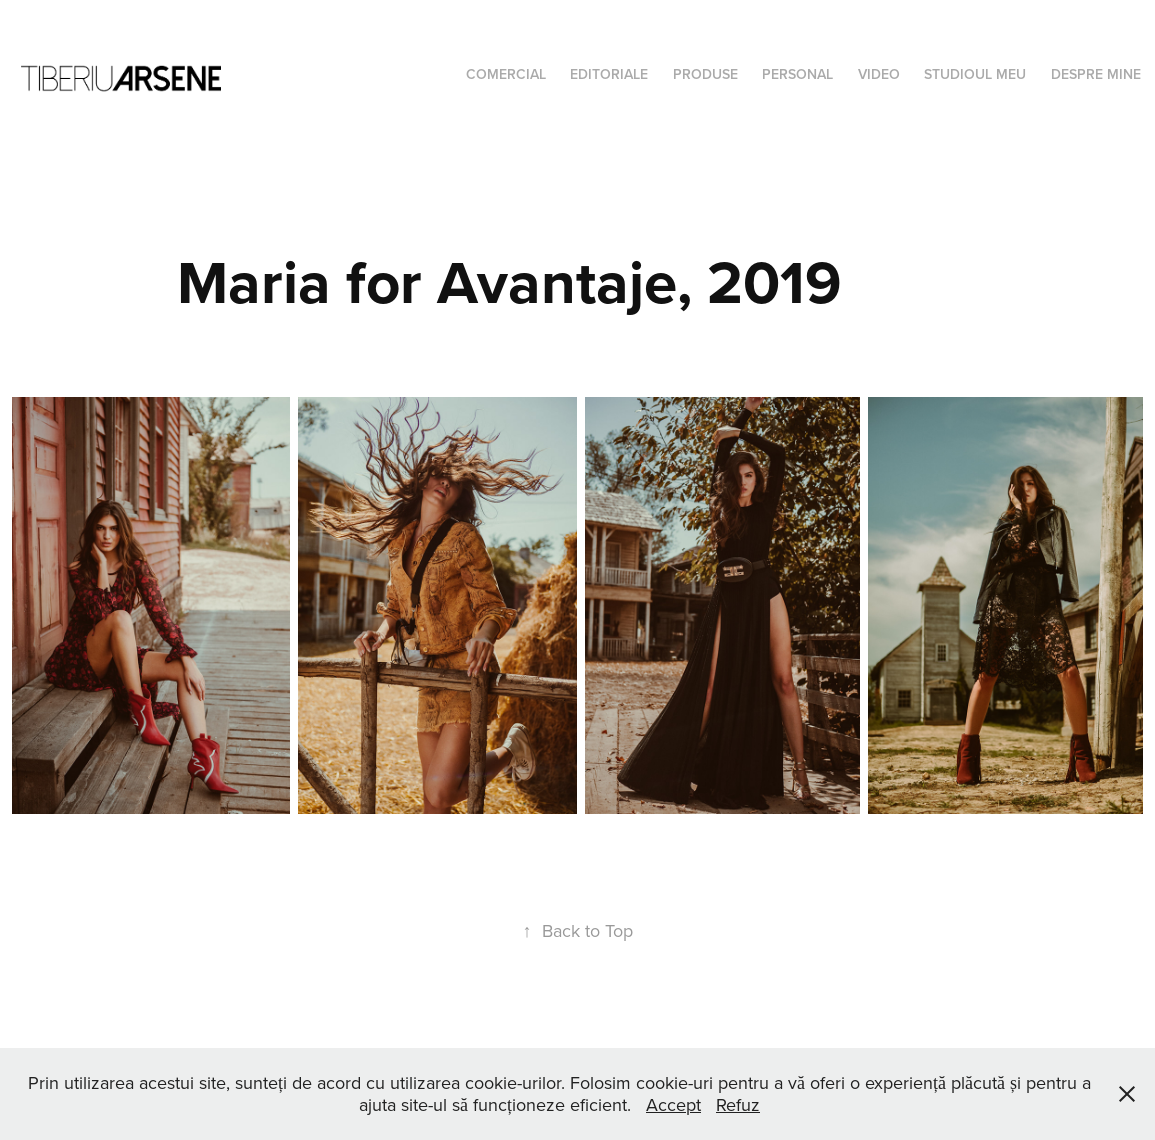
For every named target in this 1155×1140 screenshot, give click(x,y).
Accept (673, 1104)
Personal (797, 74)
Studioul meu (975, 74)
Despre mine (1096, 74)
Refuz (738, 1104)
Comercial (506, 74)
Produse (705, 74)
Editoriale (609, 74)
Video (879, 74)
